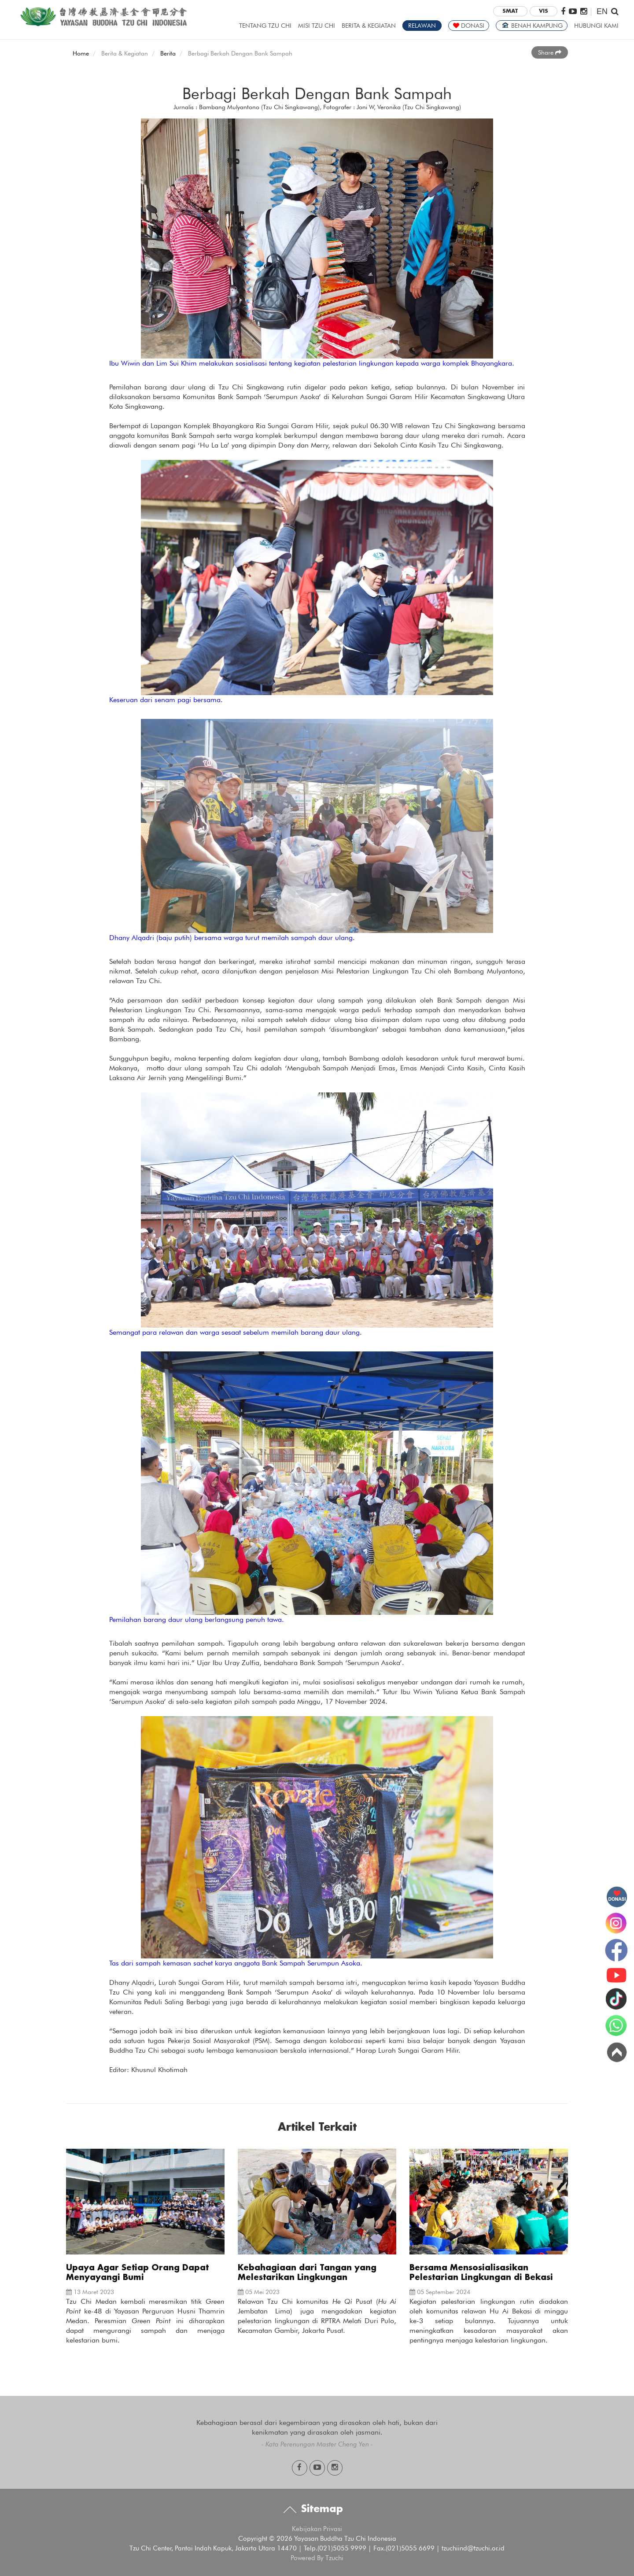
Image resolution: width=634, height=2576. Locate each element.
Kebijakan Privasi (317, 2529)
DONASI (468, 25)
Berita (168, 53)
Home (81, 53)
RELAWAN (422, 25)
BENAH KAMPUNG (532, 25)
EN (602, 11)
